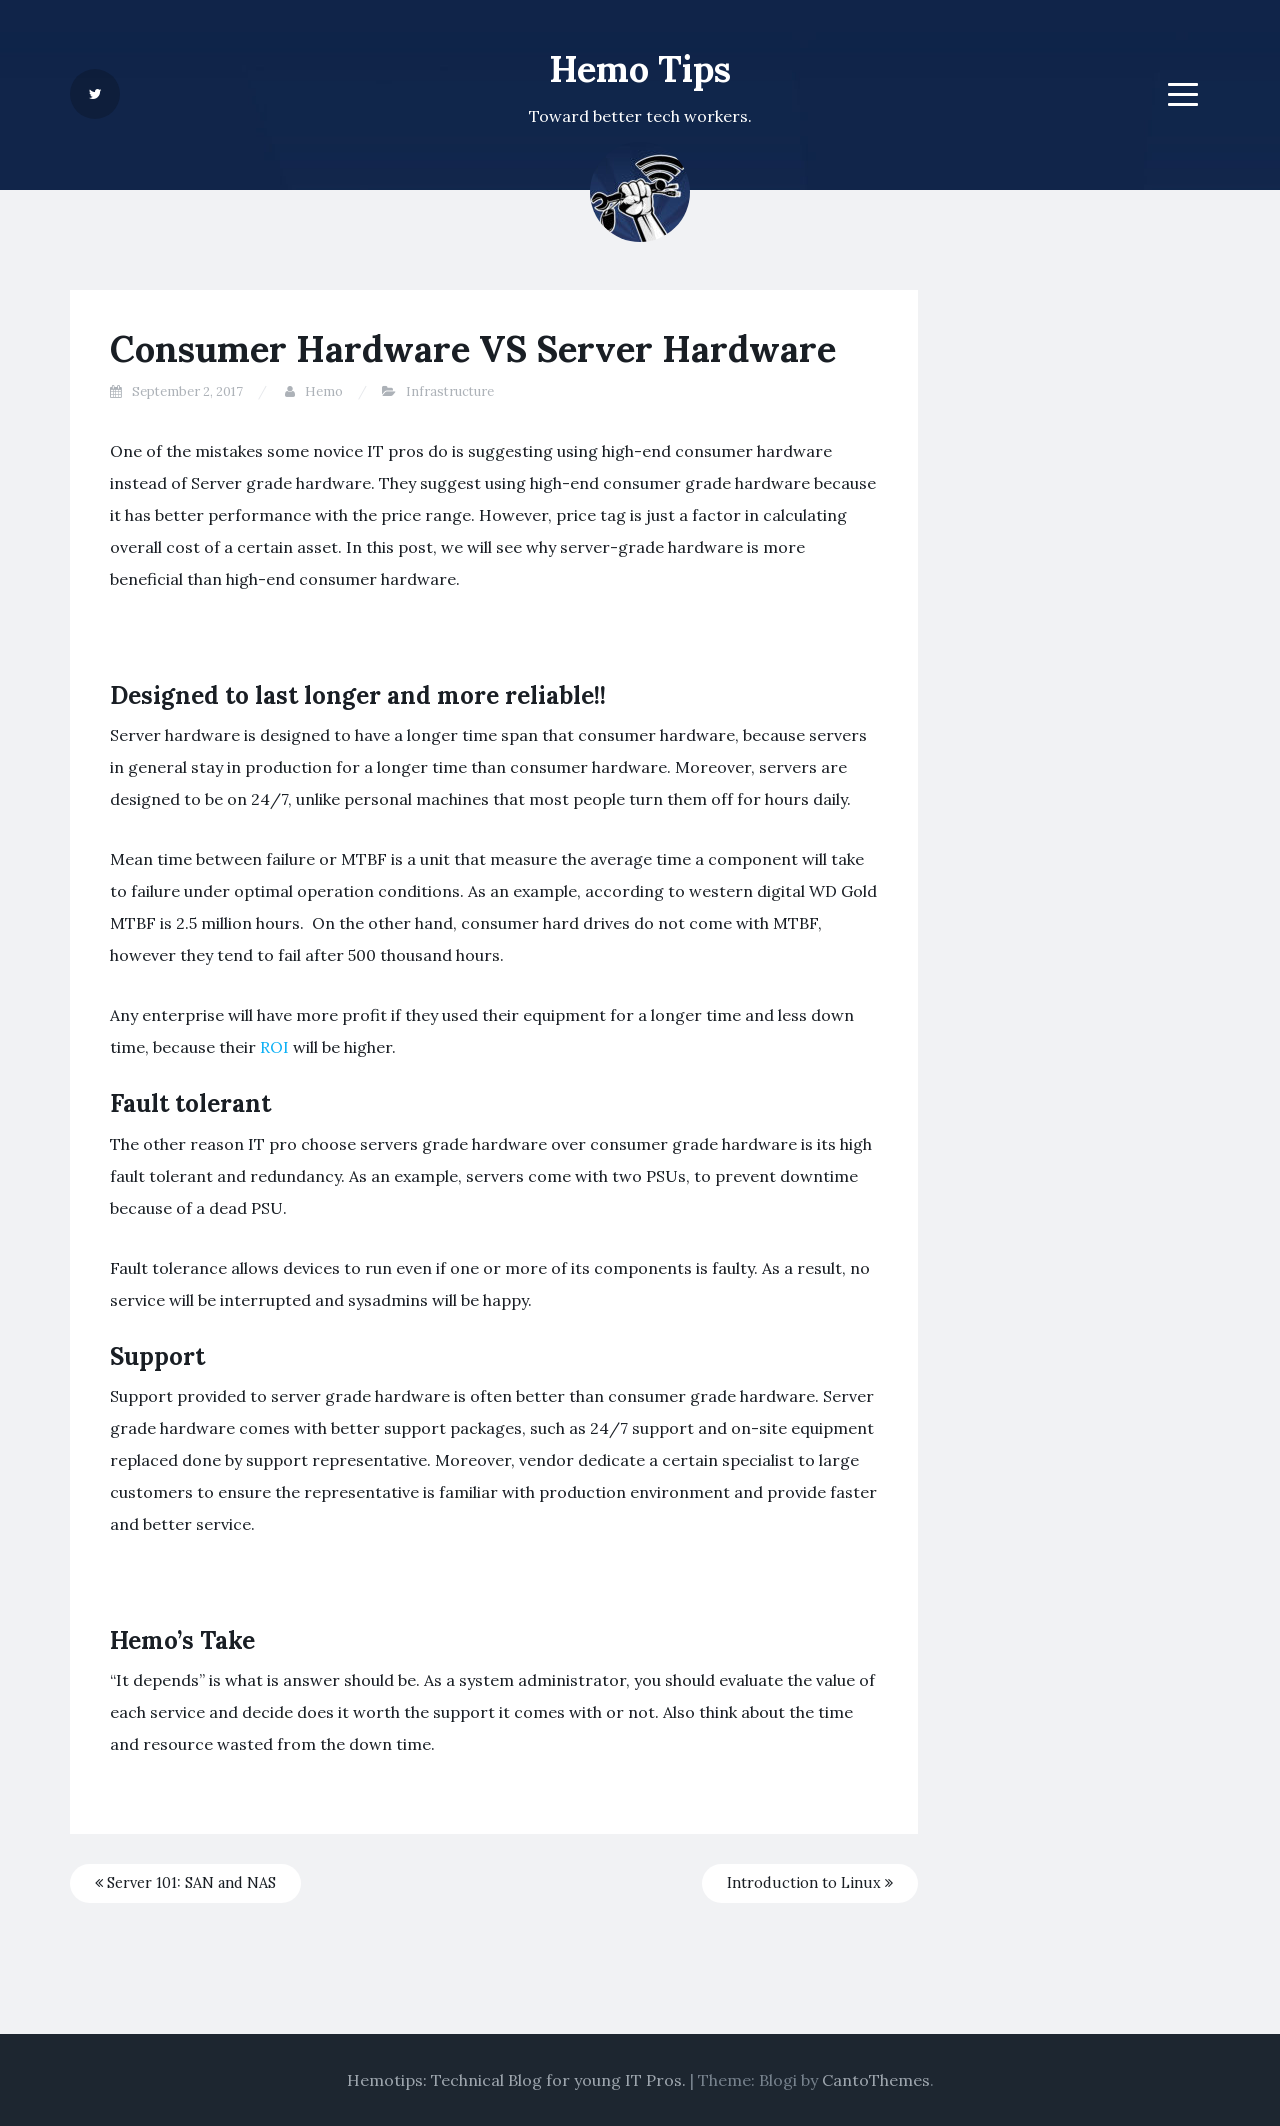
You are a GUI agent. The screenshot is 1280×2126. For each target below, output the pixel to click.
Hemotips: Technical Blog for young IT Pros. (516, 2080)
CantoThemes (876, 2080)
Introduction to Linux (810, 1883)
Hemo (324, 391)
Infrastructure (450, 391)
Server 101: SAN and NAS (185, 1883)
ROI (276, 1047)
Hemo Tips (640, 69)
